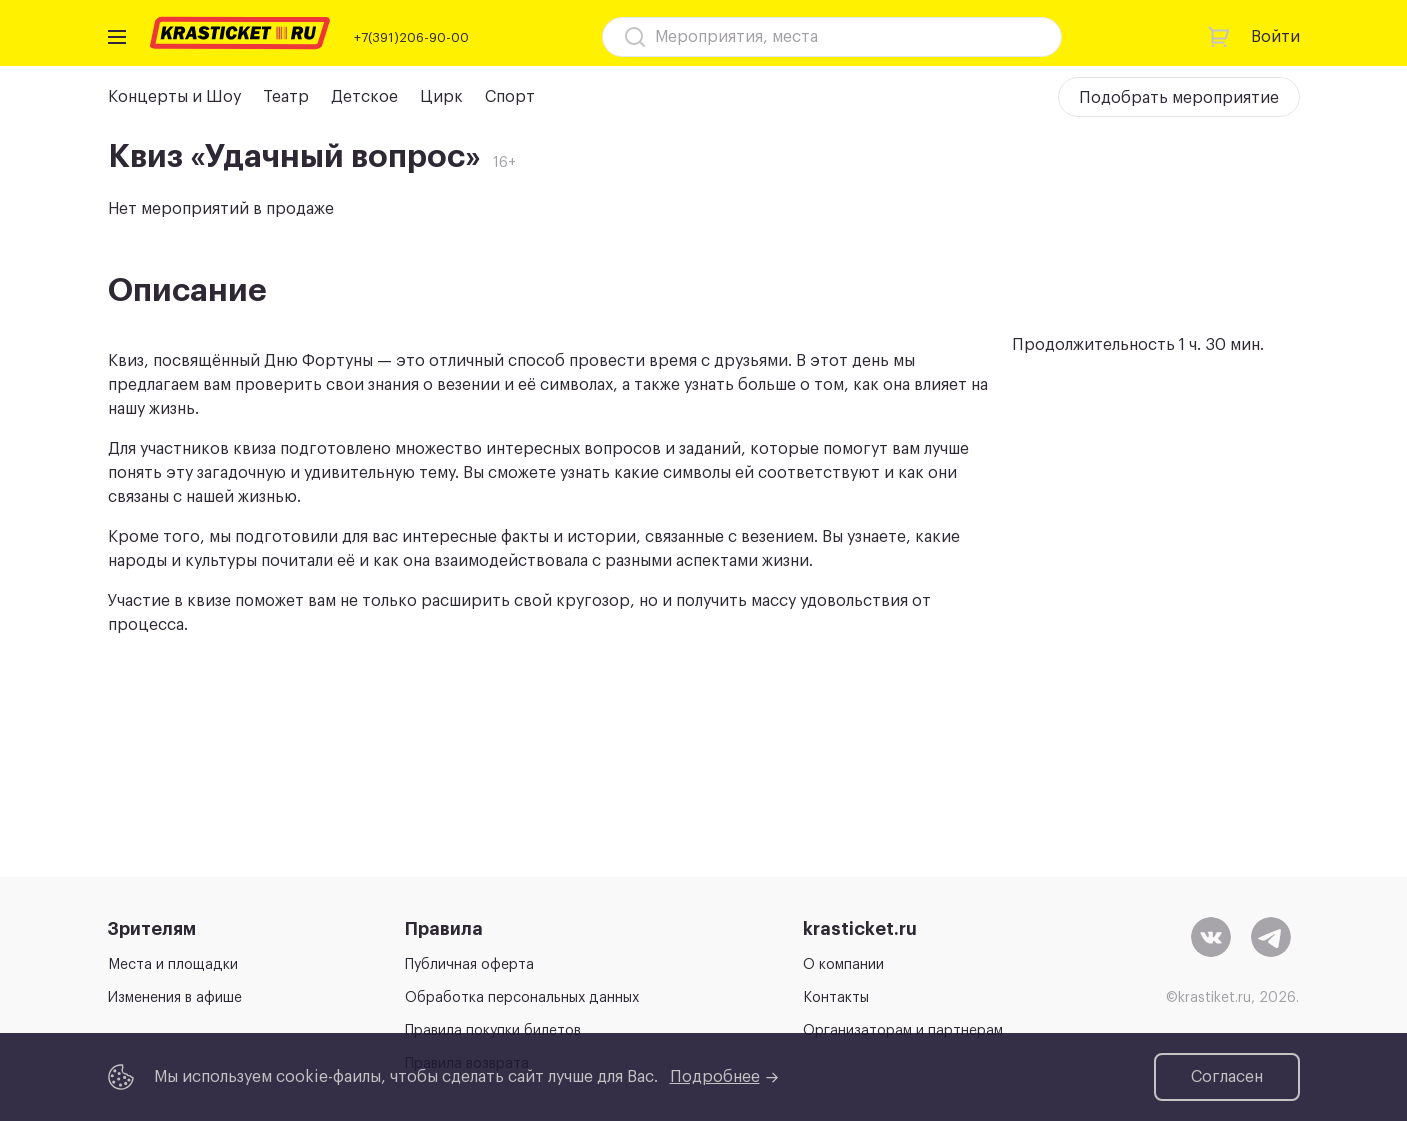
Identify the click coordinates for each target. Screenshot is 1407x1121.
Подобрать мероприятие (1179, 98)
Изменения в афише (175, 998)
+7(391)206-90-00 (411, 37)
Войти (1275, 37)
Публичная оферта (469, 965)
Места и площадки (173, 965)
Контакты (836, 998)
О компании (843, 965)
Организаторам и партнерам (903, 1031)
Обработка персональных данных (522, 998)
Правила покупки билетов (493, 1031)
